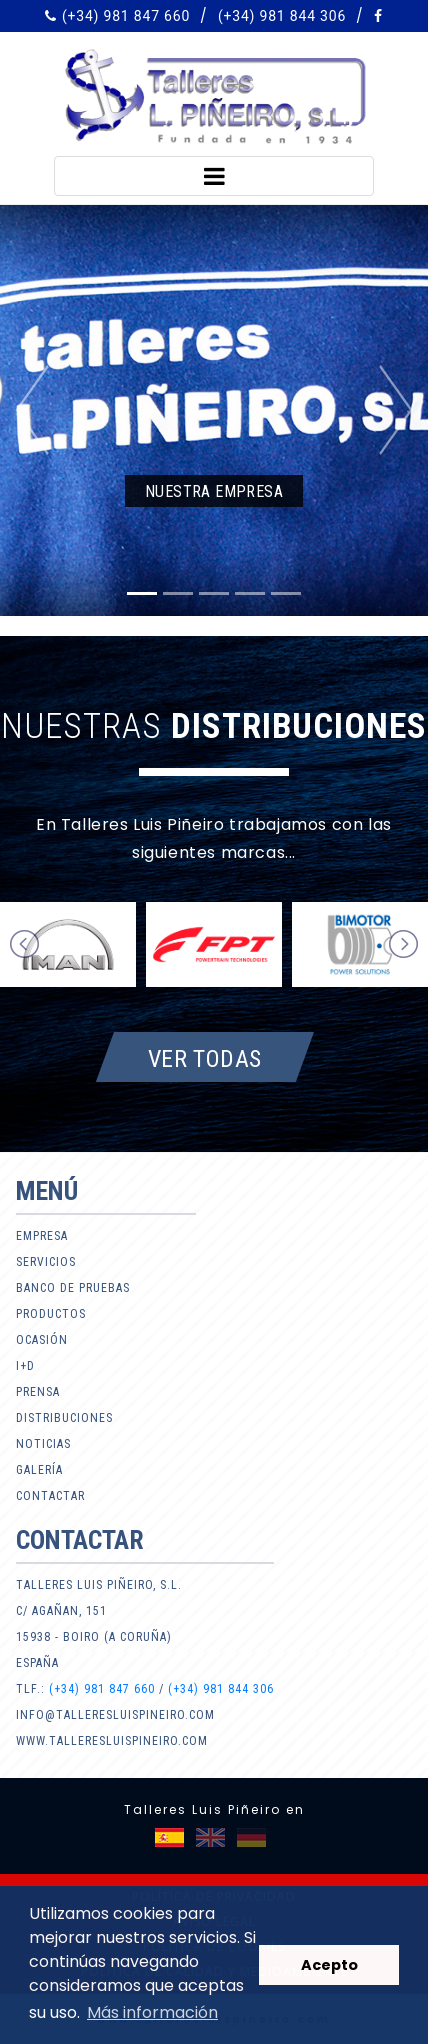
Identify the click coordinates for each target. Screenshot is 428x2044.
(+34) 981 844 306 (282, 16)
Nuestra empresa (214, 491)
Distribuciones (64, 1418)
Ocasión (42, 1340)
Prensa (38, 1392)
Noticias (43, 1444)
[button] (32, 410)
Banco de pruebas (73, 1288)
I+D (25, 1366)
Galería (39, 1470)
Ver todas (205, 1058)
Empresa (42, 1236)
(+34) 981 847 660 (126, 16)
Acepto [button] (329, 1965)
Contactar (50, 1496)
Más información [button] (152, 2012)
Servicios (46, 1262)
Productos (51, 1314)
